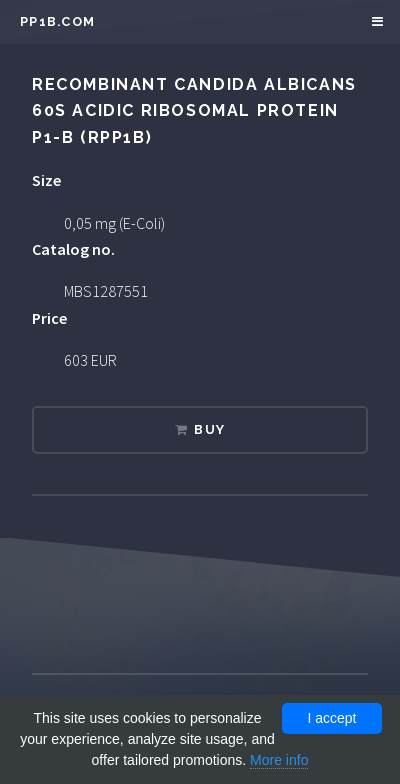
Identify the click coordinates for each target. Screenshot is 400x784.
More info (279, 760)
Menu (374, 22)
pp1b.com (57, 21)
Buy (209, 429)
